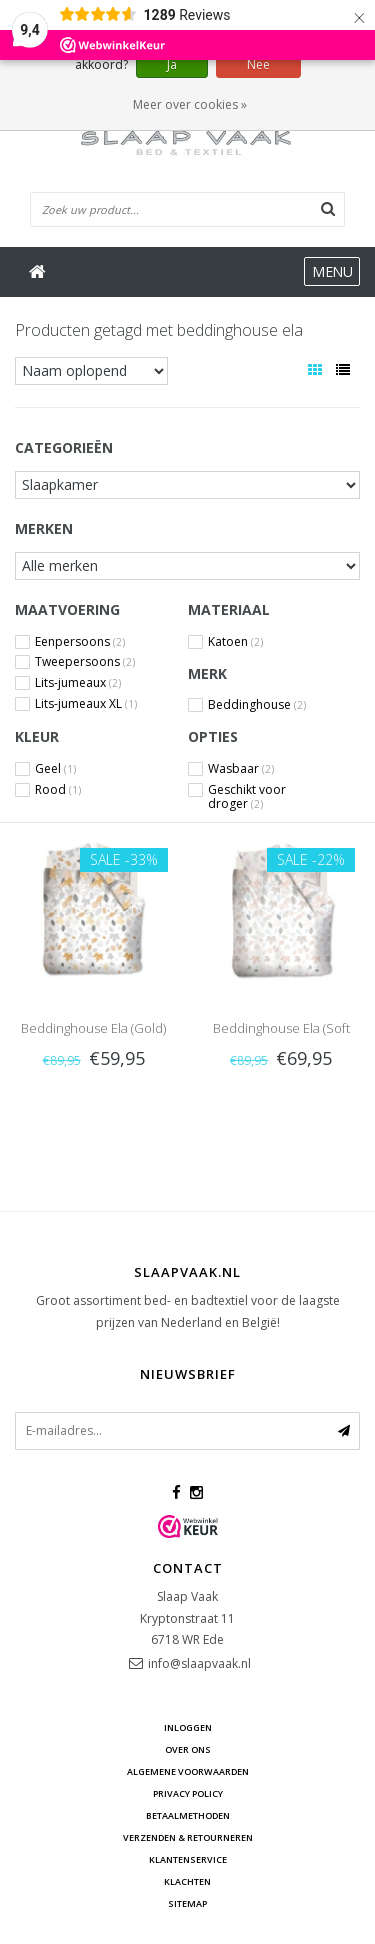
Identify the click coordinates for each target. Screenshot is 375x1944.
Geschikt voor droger (247, 790)
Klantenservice (188, 1859)
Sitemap (187, 1903)
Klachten (187, 1881)
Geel (55, 769)
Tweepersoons (85, 662)
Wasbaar (241, 769)
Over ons (188, 1749)
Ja (172, 64)
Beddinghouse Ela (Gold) (93, 1028)
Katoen (235, 642)
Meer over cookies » (190, 104)
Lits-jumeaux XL (86, 704)
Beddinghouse (257, 705)
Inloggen (188, 1727)
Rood (58, 790)
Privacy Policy (188, 1793)
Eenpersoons (80, 642)
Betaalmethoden (188, 1815)
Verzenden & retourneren (188, 1837)
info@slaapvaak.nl (199, 1663)
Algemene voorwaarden (188, 1771)
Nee (258, 64)
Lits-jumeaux (78, 683)
